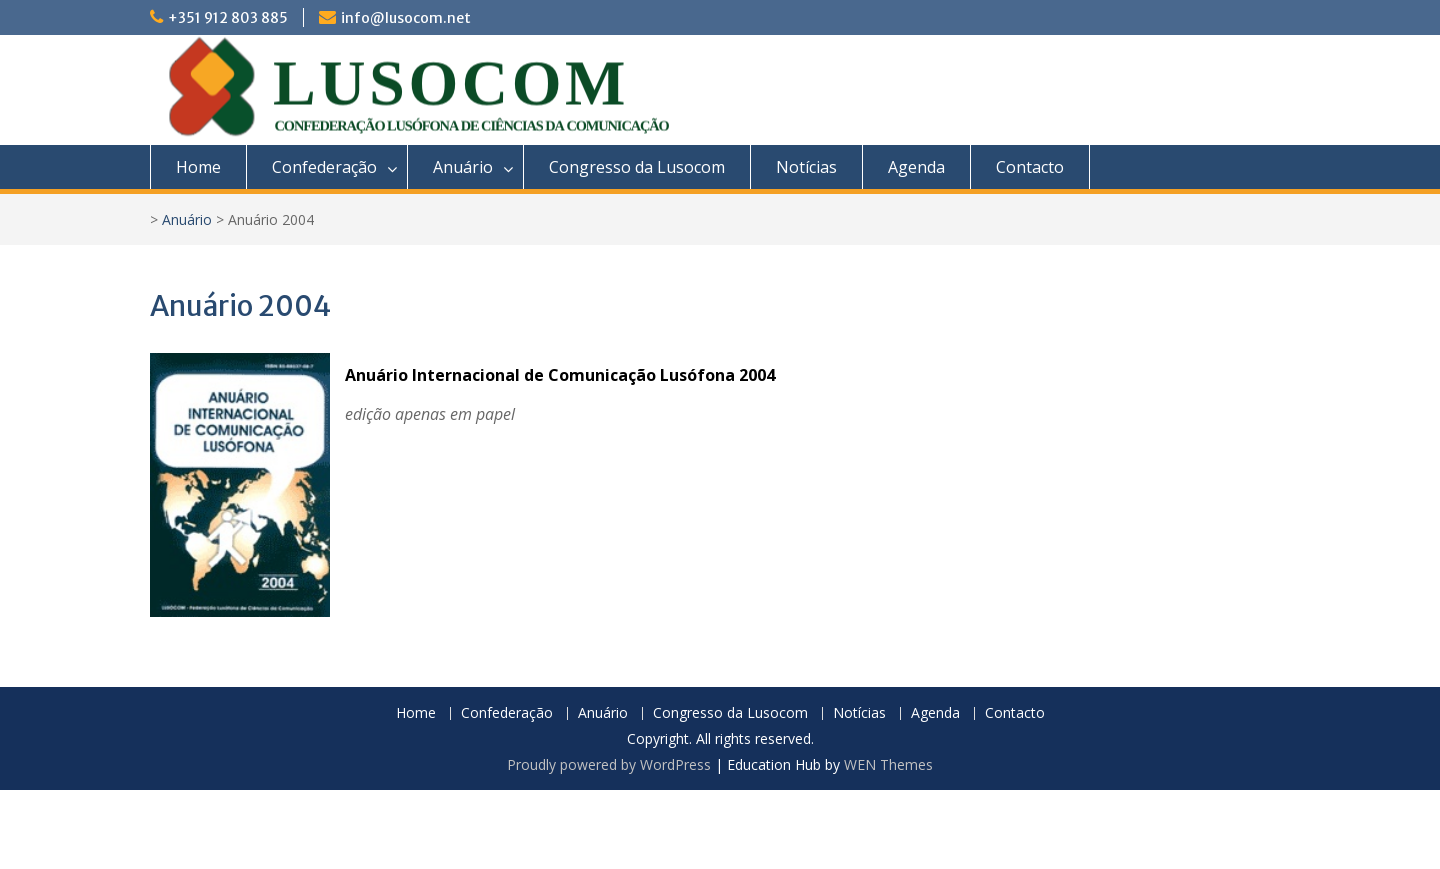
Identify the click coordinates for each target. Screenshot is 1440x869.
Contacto (1030, 167)
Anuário (463, 167)
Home (198, 167)
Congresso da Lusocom (637, 167)
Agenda (916, 167)
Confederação (324, 167)
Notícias (806, 167)
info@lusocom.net (406, 18)
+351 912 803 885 (228, 18)
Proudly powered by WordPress (609, 764)
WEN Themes (888, 764)
